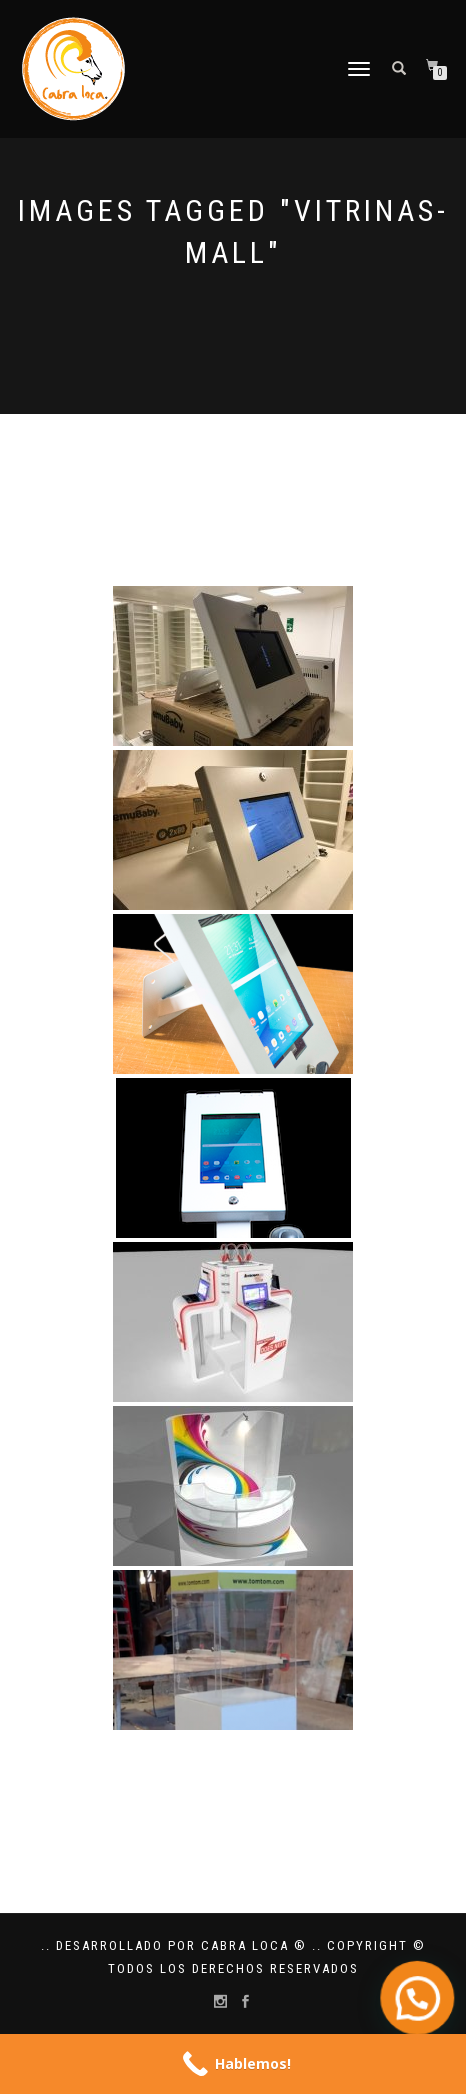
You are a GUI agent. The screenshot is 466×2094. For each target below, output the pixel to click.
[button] (419, 2003)
